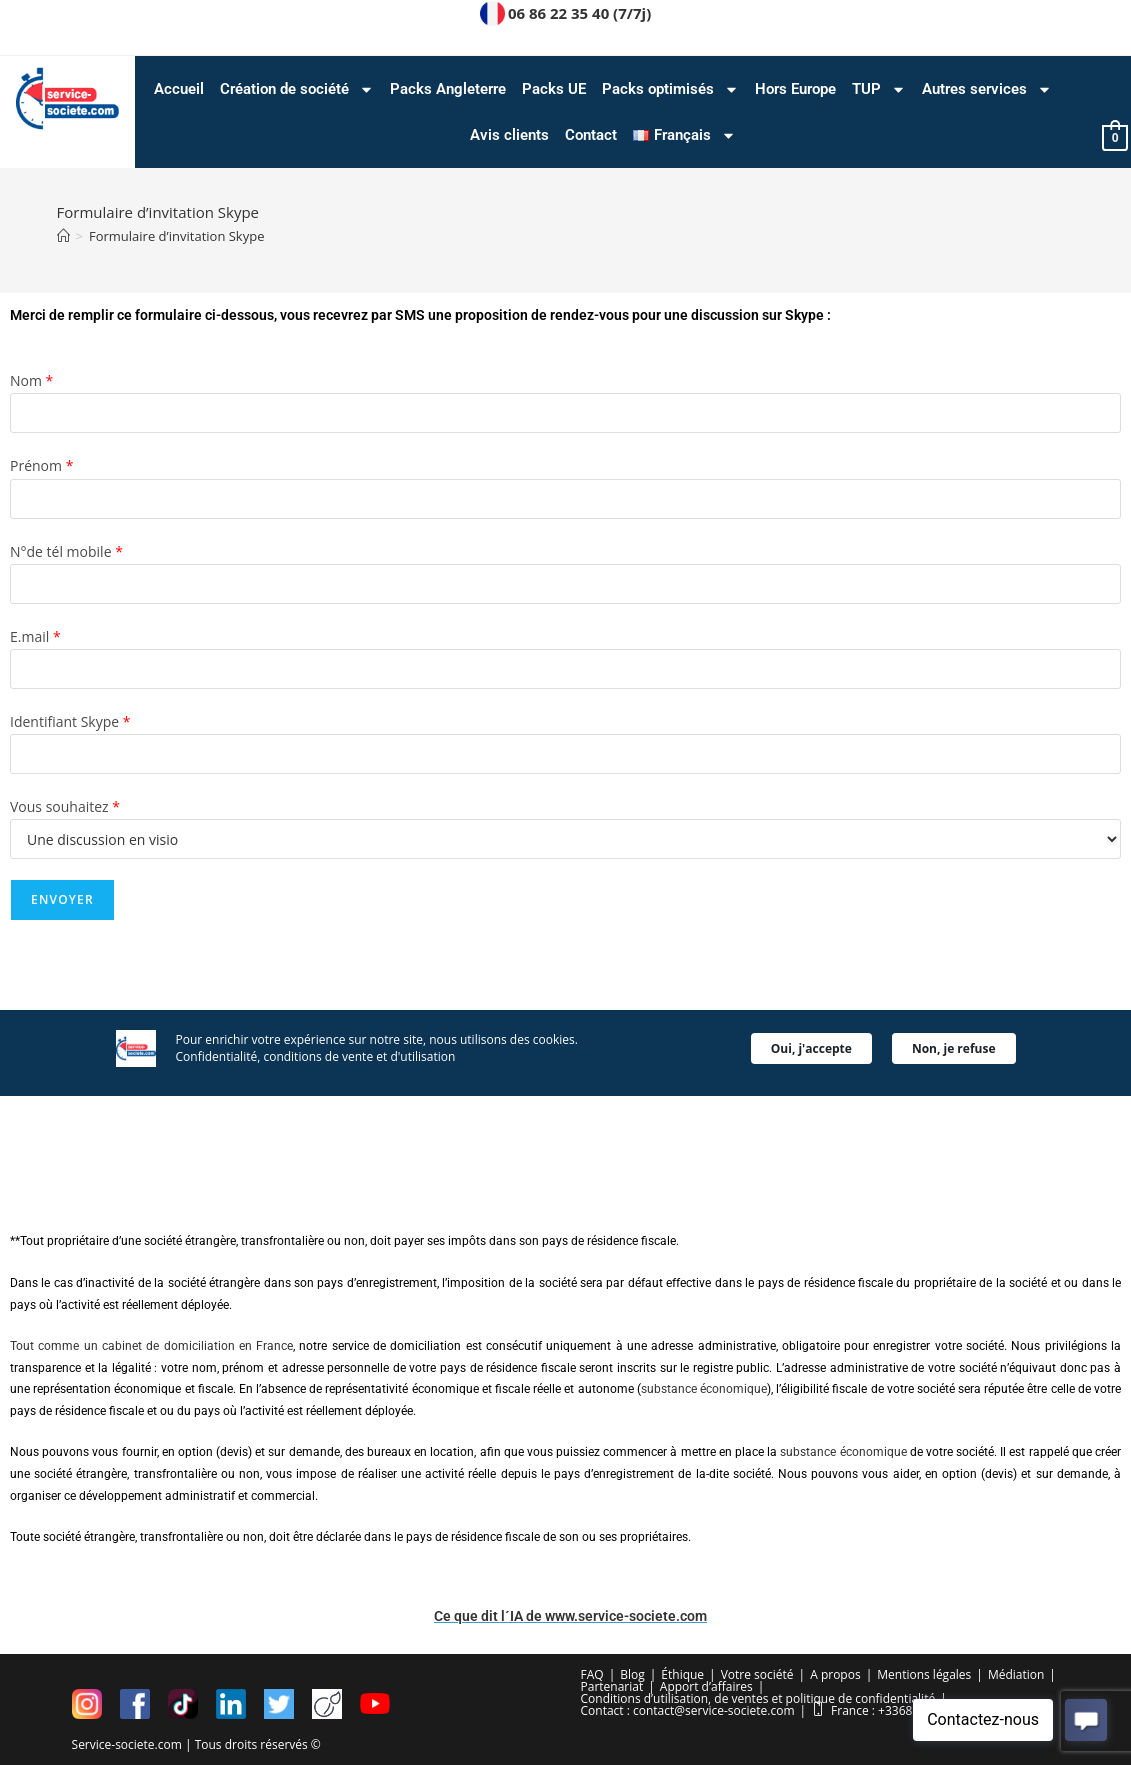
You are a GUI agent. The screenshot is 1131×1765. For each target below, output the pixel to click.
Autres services (987, 89)
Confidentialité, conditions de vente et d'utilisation (316, 1016)
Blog (632, 1673)
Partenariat (612, 1685)
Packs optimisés (670, 89)
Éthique (682, 1673)
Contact (591, 135)
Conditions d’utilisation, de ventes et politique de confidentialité (758, 1697)
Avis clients (509, 135)
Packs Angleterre (448, 89)
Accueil (179, 89)
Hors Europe (795, 89)
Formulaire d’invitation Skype (176, 236)
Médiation (1016, 1673)
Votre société (757, 1673)
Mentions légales (924, 1673)
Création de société (297, 89)
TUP (879, 89)
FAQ (592, 1673)
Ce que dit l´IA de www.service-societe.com (570, 1616)
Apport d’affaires (706, 1685)
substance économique (704, 1389)
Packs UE (554, 89)
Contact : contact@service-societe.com (688, 1709)
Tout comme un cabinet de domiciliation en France (151, 1346)
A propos (835, 1673)
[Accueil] (63, 236)
